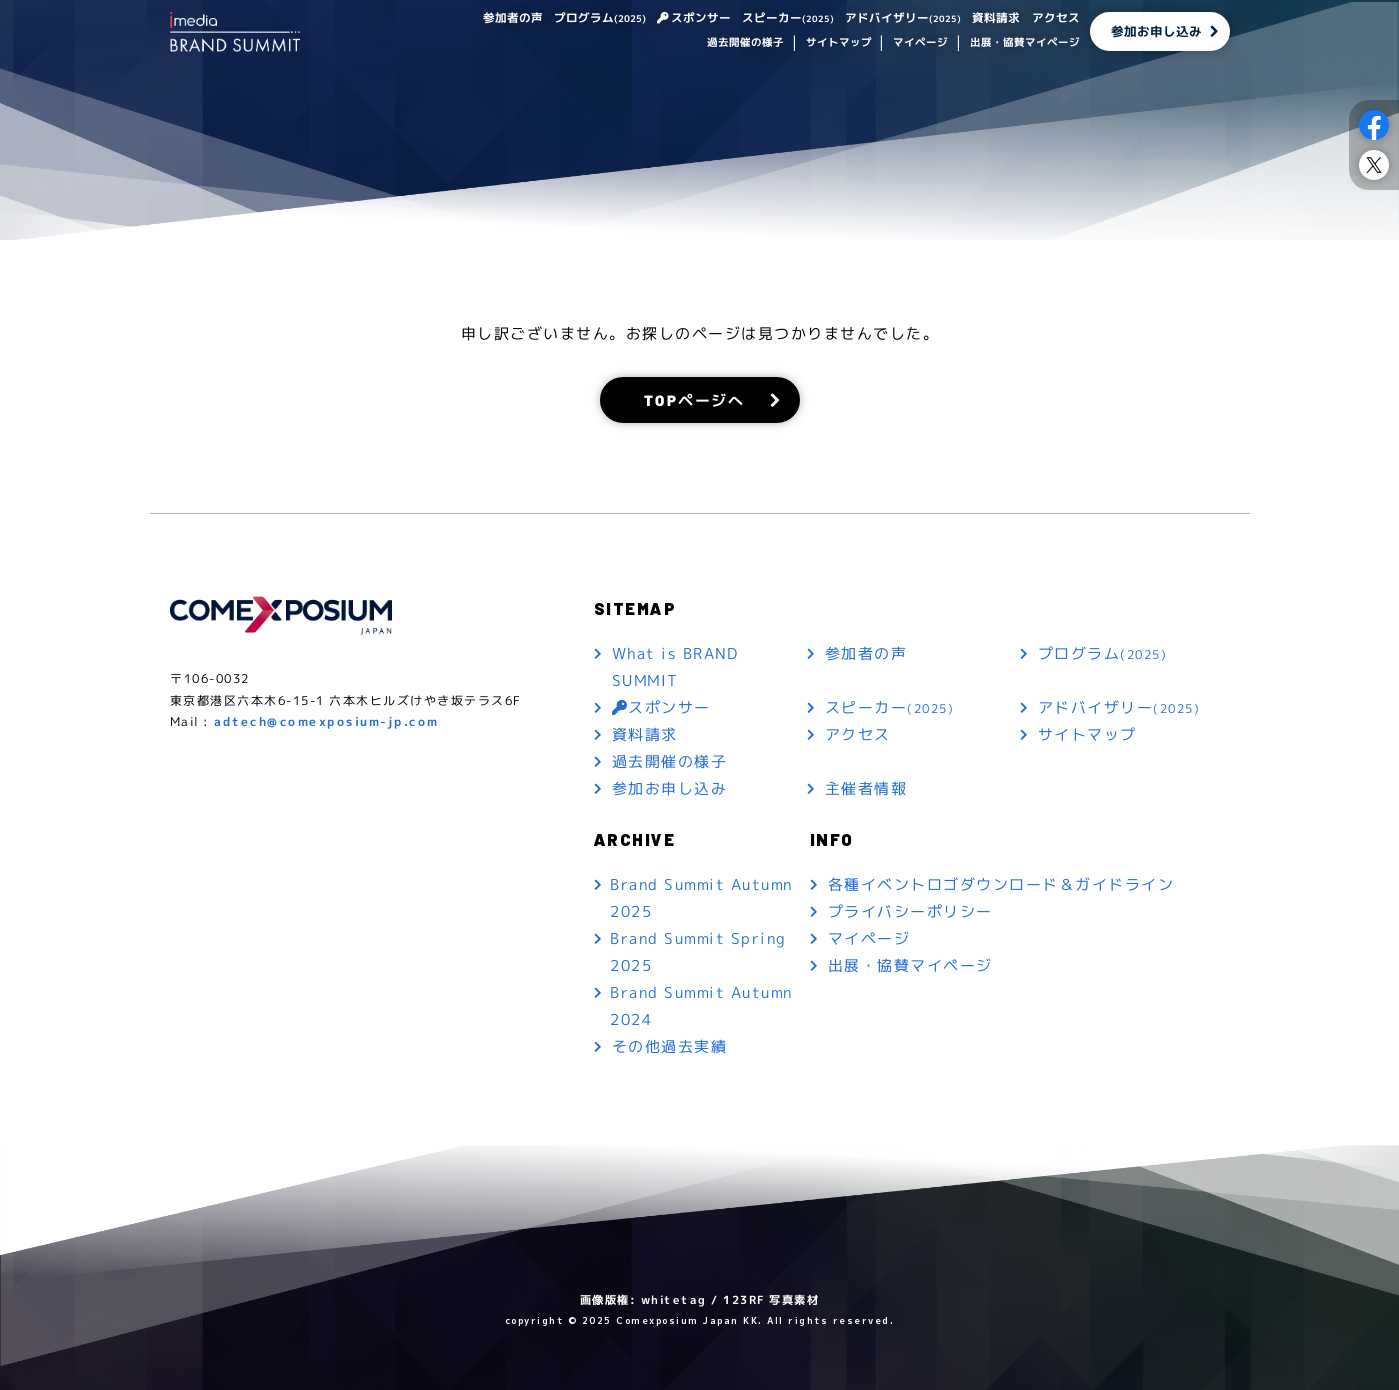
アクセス (1055, 18)
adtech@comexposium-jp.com (326, 721)
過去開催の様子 (745, 44)
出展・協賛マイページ (1024, 44)
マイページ (920, 44)
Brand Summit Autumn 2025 (701, 898)
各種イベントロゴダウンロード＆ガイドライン (1001, 884)
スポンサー (701, 18)
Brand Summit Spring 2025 (698, 952)
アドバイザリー (903, 18)
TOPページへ (693, 399)
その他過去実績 (669, 1046)
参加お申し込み (1156, 32)
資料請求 (996, 18)
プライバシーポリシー (910, 911)
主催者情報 (866, 788)
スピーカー (788, 18)
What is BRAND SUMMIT (674, 667)
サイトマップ (838, 44)
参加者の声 (512, 18)
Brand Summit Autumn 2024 (701, 1006)
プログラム (599, 18)
